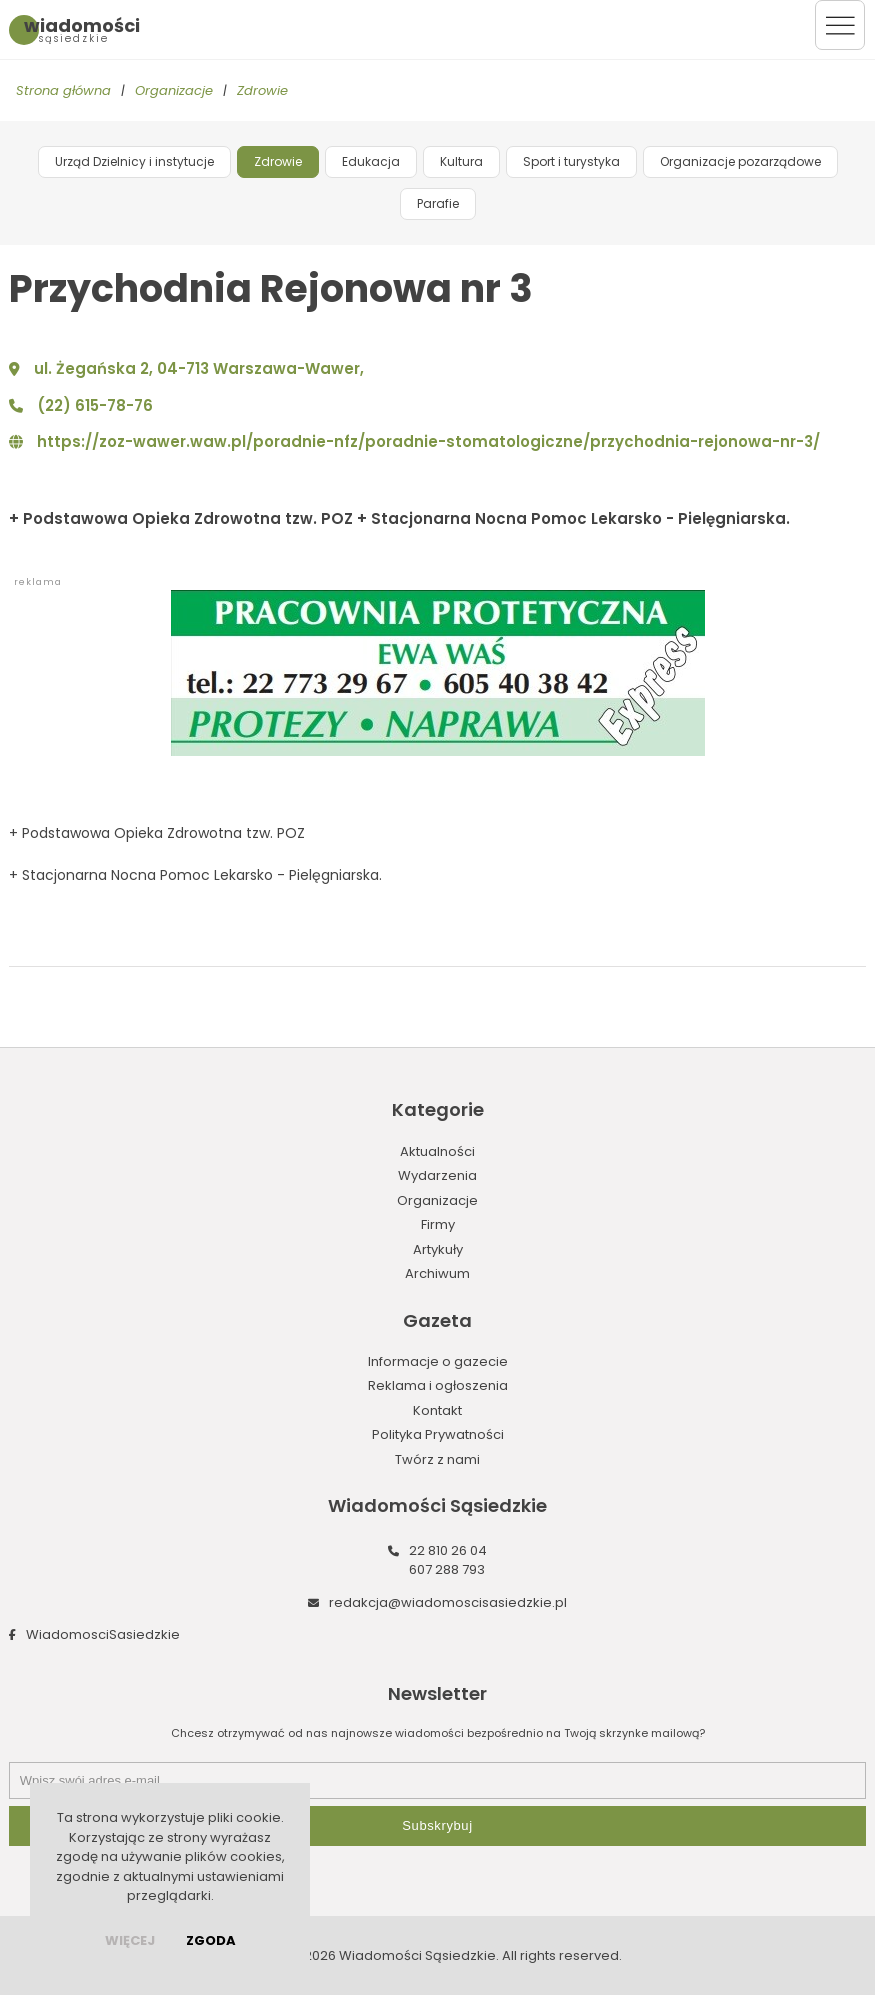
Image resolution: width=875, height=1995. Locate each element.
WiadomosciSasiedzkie (103, 1634)
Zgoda (211, 1940)
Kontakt (437, 1410)
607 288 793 (447, 1569)
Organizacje (174, 90)
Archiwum (437, 1273)
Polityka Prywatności (438, 1434)
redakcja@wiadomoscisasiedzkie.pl (448, 1602)
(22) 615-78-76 (95, 405)
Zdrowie (262, 90)
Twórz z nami (437, 1459)
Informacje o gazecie (438, 1361)
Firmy (438, 1224)
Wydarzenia (437, 1175)
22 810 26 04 (448, 1550)
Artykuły (438, 1249)
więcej (130, 1940)
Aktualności (437, 1151)
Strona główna (63, 90)
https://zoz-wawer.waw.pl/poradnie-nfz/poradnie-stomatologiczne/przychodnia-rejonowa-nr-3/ (428, 441)
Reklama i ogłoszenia (438, 1385)
